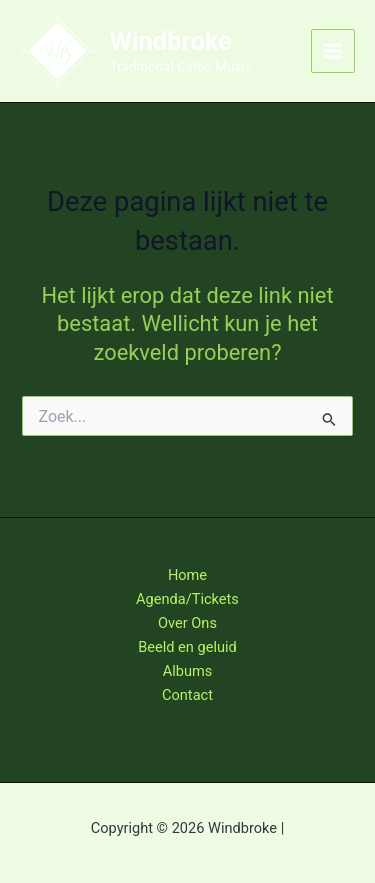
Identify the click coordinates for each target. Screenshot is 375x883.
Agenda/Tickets (187, 599)
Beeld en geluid (187, 647)
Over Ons (187, 623)
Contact (187, 695)
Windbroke (171, 41)
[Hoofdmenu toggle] (333, 51)
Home (187, 575)
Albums (188, 671)
